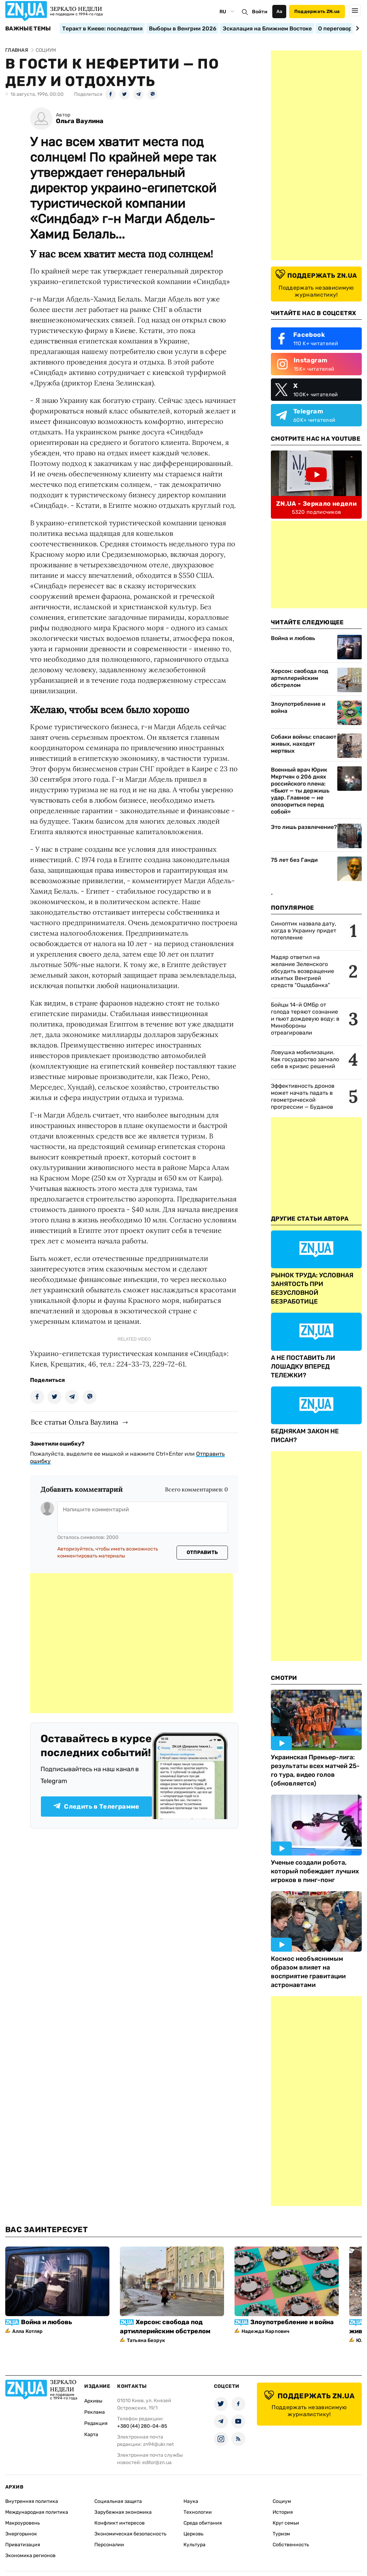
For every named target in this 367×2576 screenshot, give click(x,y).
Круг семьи (286, 2523)
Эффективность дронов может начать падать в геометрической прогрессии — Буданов (302, 1096)
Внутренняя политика (31, 2501)
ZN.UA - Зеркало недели (316, 504)
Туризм (281, 2534)
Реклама (94, 2412)
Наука (191, 2501)
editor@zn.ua (157, 2462)
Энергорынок (21, 2534)
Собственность (291, 2545)
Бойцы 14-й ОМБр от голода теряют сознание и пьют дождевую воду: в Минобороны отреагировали (305, 1018)
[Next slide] (356, 28)
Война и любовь (293, 638)
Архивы (93, 2401)
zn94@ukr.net (158, 2444)
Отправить (202, 1552)
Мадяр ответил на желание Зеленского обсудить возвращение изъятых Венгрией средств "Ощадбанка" (302, 971)
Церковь (193, 2534)
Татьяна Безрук (146, 2340)
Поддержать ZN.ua (317, 11)
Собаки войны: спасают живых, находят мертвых (303, 743)
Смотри (284, 1677)
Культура (195, 2545)
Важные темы (28, 28)
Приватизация (22, 2545)
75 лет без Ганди (294, 860)
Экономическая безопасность (130, 2534)
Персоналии (109, 2545)
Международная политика (36, 2512)
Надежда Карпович (265, 2331)
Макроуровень (22, 2523)
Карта (91, 2434)
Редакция (96, 2423)
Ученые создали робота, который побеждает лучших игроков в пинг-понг (315, 1871)
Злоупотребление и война (298, 707)
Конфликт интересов (119, 2523)
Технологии (198, 2512)
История (283, 2512)
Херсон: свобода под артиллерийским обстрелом (299, 678)
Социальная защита (118, 2501)
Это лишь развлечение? (304, 827)
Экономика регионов (30, 2556)
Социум (282, 2501)
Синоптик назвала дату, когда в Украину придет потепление (303, 930)
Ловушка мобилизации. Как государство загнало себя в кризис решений (305, 1059)
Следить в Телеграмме (96, 1806)
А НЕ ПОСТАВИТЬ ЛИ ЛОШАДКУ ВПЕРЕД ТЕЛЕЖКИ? (303, 1366)
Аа (279, 11)
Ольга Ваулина (79, 121)
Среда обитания (203, 2523)
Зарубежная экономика (123, 2512)
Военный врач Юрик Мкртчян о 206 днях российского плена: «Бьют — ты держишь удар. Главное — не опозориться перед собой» (300, 790)
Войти (259, 12)
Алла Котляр (27, 2331)
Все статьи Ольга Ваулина (74, 1422)
